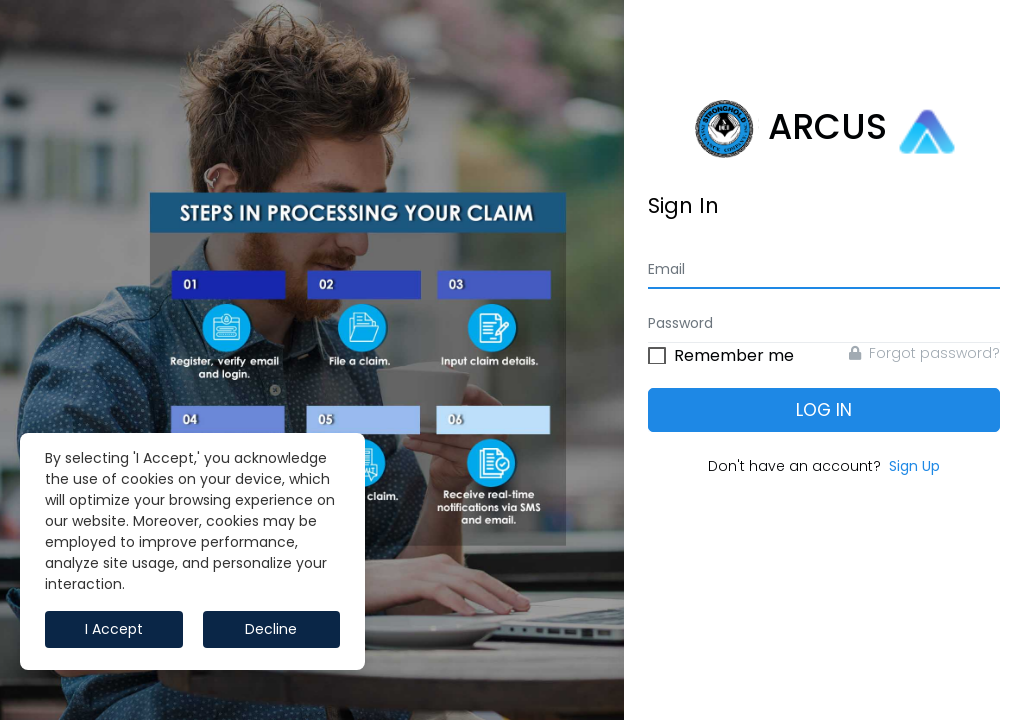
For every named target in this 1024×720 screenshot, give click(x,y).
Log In (824, 410)
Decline (271, 629)
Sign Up (914, 466)
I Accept (114, 629)
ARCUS (824, 129)
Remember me (734, 353)
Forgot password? (924, 353)
